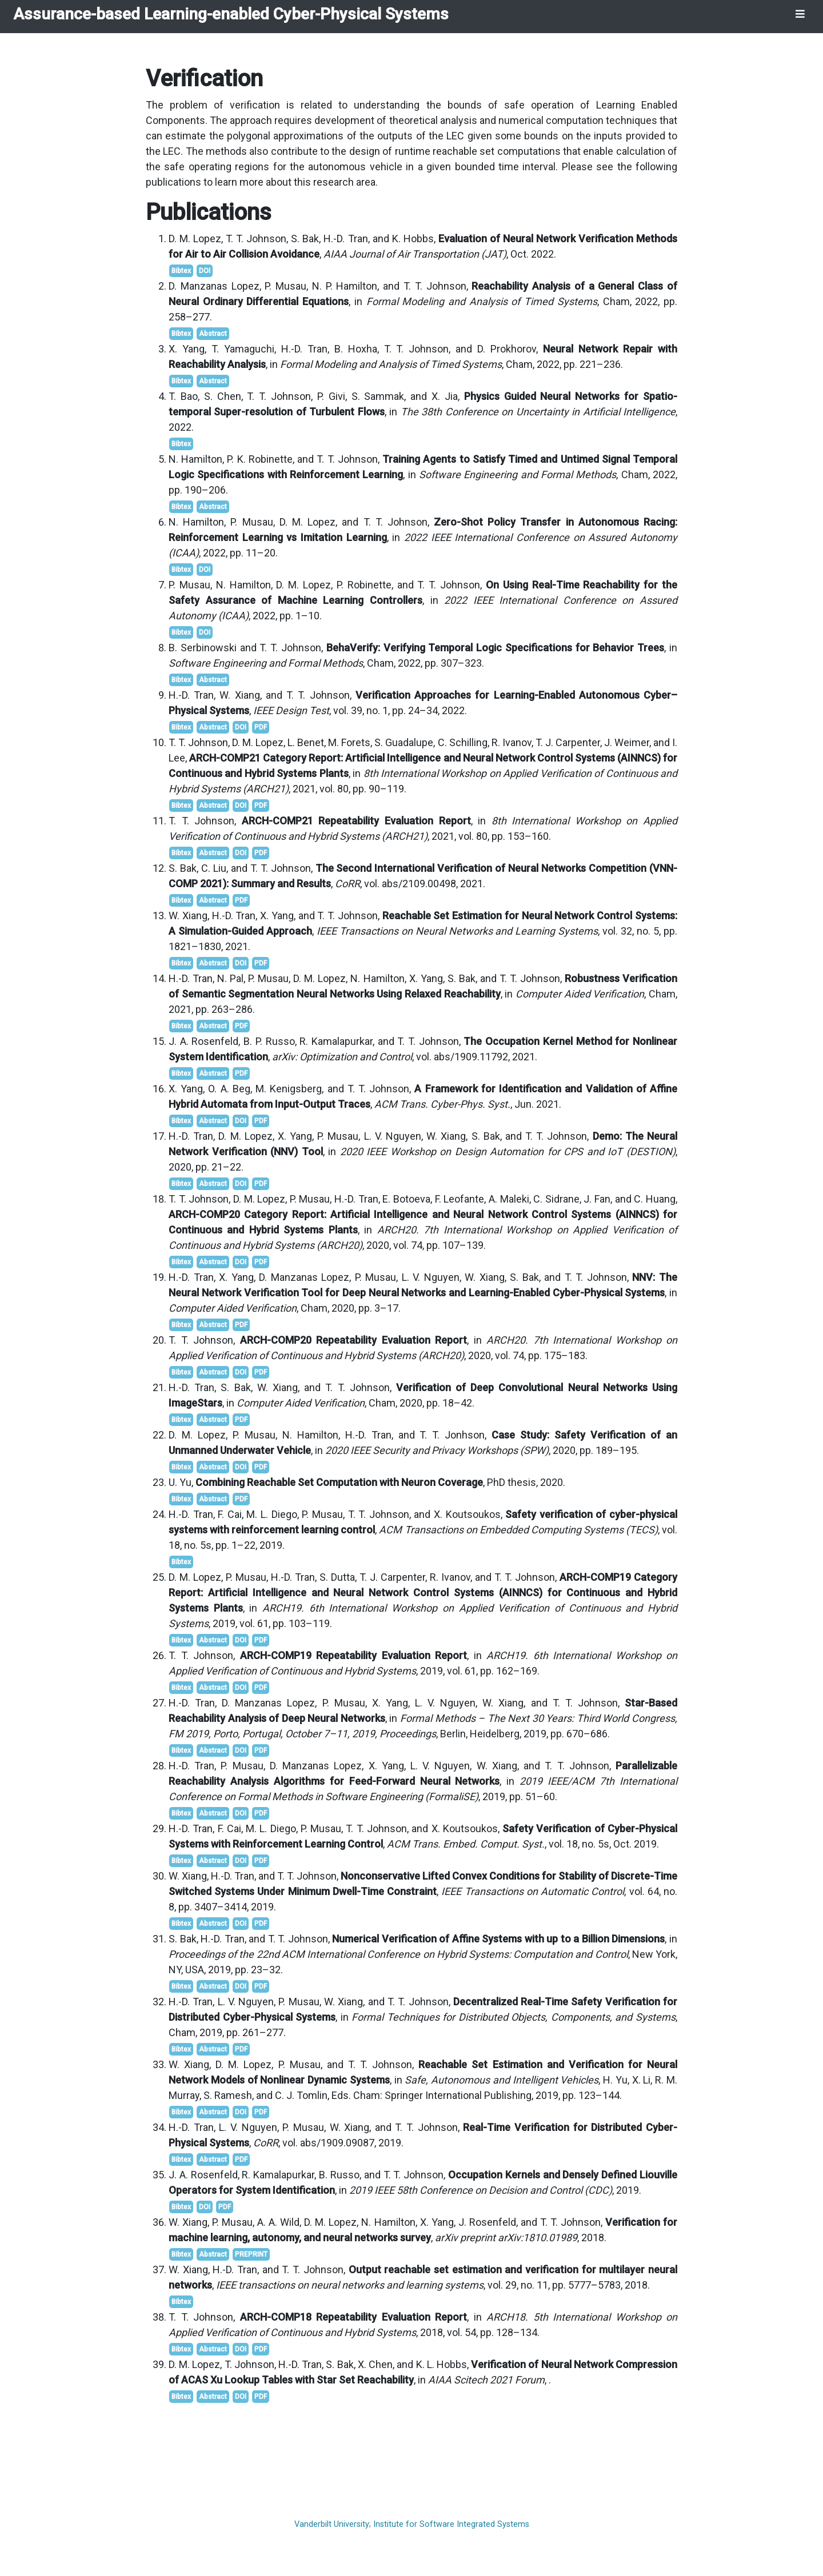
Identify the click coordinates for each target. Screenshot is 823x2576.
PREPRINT (251, 2254)
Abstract (213, 334)
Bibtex (181, 271)
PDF (260, 727)
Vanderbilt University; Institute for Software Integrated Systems (411, 2524)
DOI (204, 271)
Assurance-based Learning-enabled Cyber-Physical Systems (231, 14)
